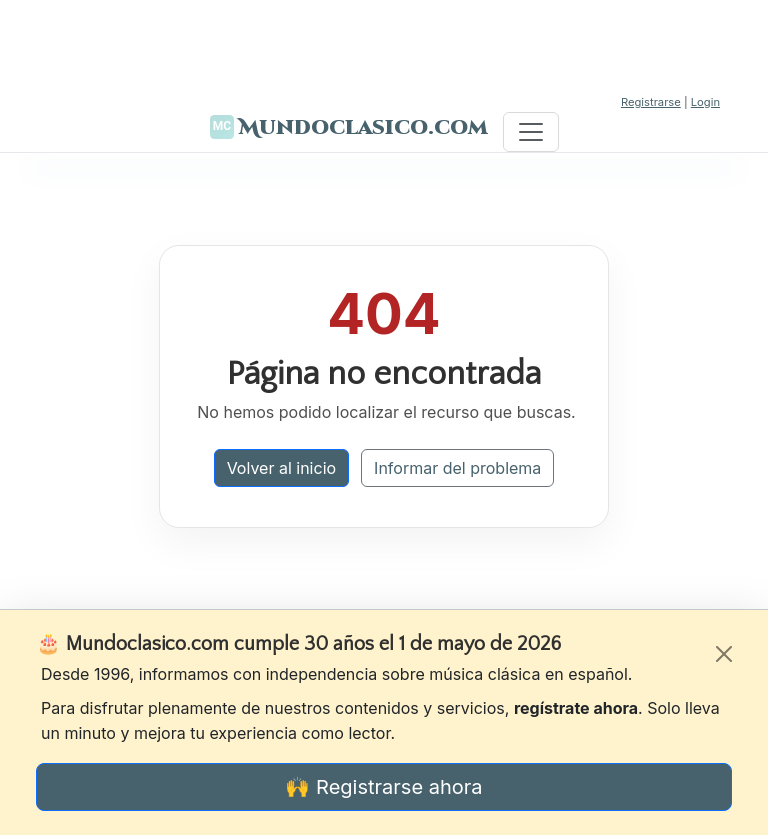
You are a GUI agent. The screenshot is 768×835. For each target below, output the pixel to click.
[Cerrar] (724, 654)
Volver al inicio (281, 468)
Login (705, 102)
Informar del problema (457, 468)
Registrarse (651, 102)
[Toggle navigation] (531, 132)
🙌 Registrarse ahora (383, 787)
